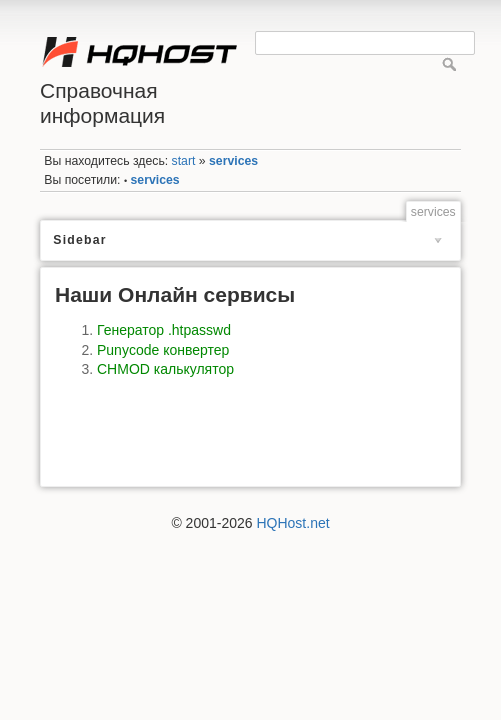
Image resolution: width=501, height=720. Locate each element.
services (233, 161)
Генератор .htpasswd (164, 330)
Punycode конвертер (163, 350)
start (184, 161)
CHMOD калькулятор (165, 369)
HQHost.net (292, 523)
